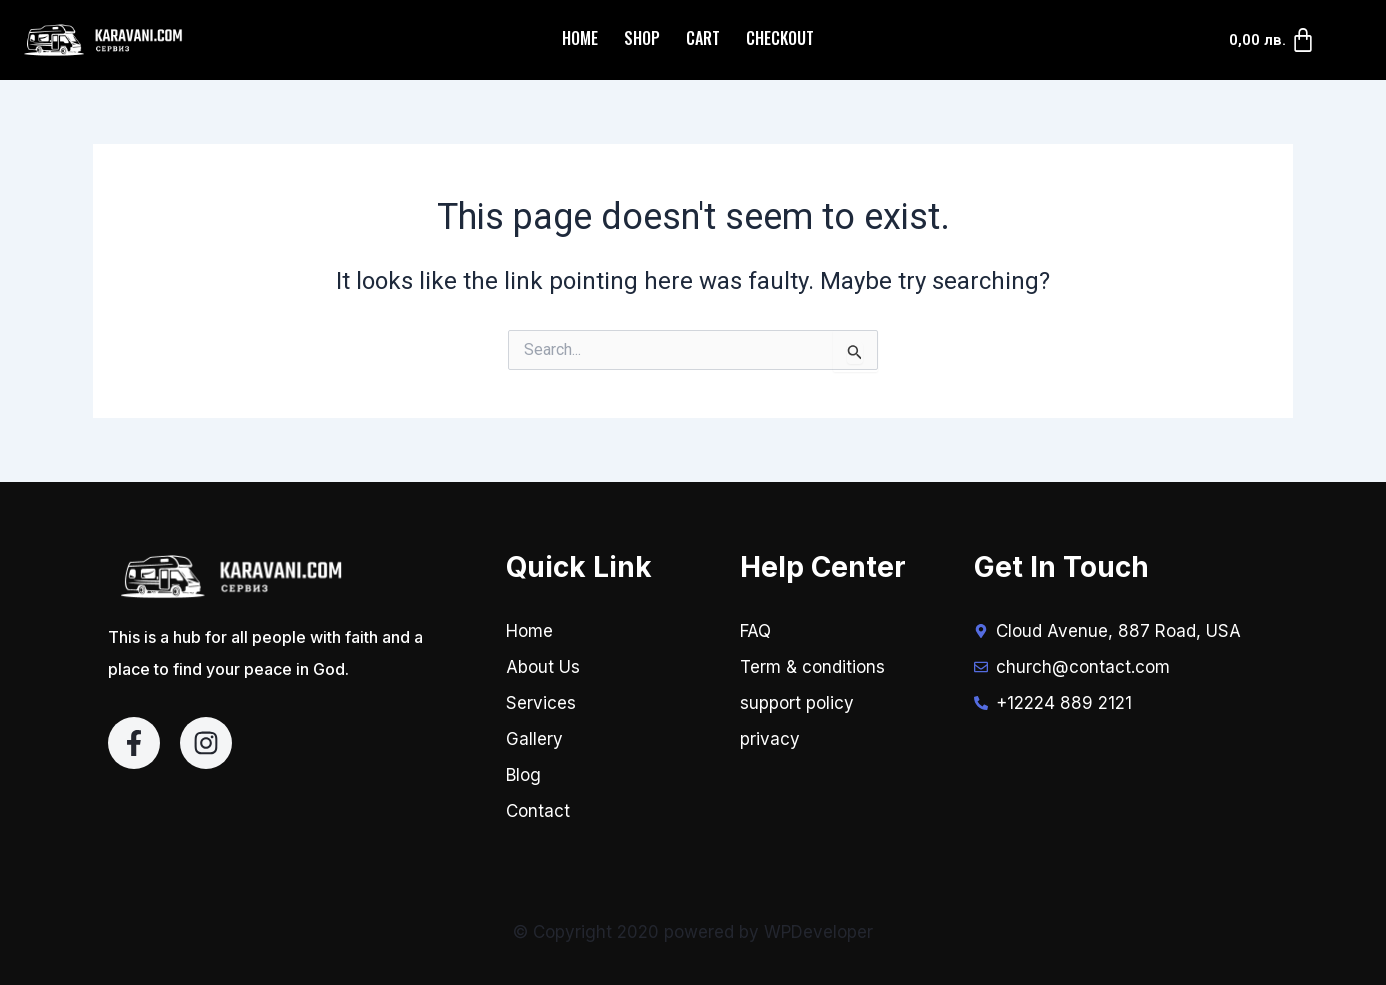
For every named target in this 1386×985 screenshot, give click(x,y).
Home (580, 38)
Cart (703, 38)
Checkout (780, 38)
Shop (642, 38)
